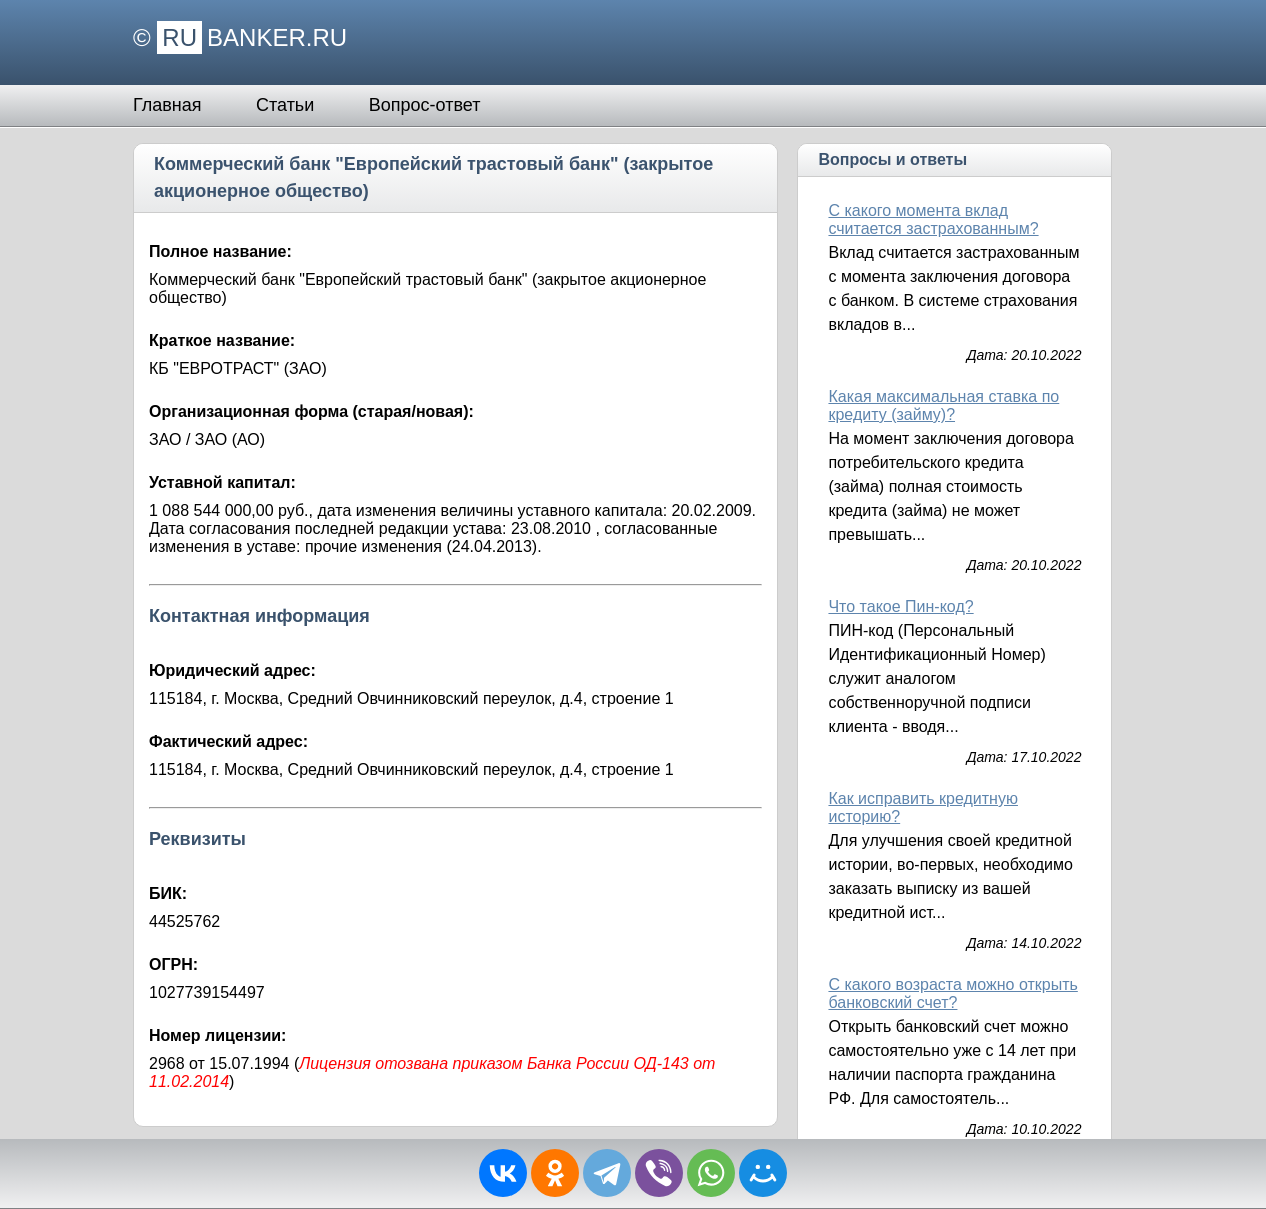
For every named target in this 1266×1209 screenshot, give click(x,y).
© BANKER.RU (240, 37)
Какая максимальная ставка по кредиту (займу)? (943, 405)
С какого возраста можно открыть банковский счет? (952, 993)
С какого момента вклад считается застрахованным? (933, 219)
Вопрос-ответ (425, 105)
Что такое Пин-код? (900, 606)
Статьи (285, 105)
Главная (167, 105)
